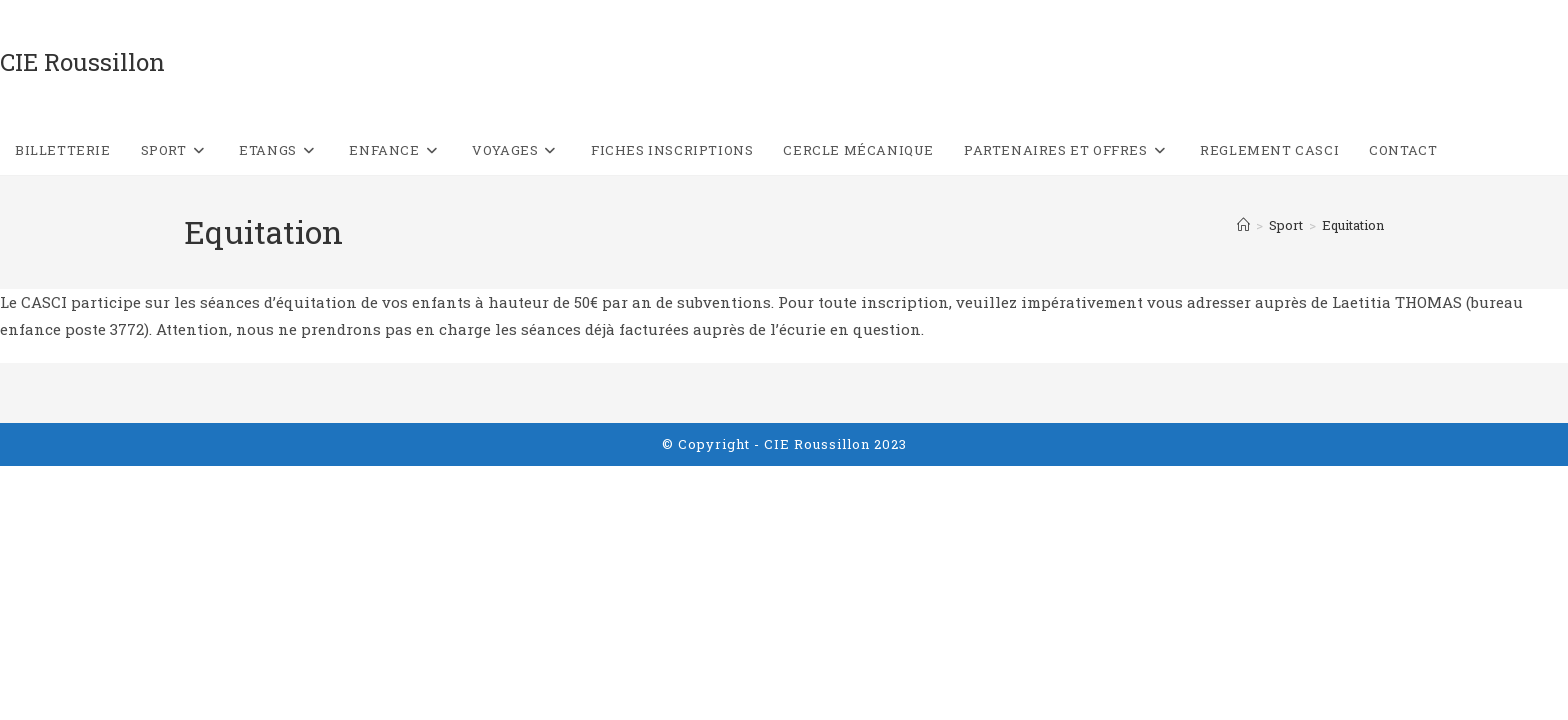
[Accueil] (1243, 225)
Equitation (1353, 225)
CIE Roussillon (82, 62)
